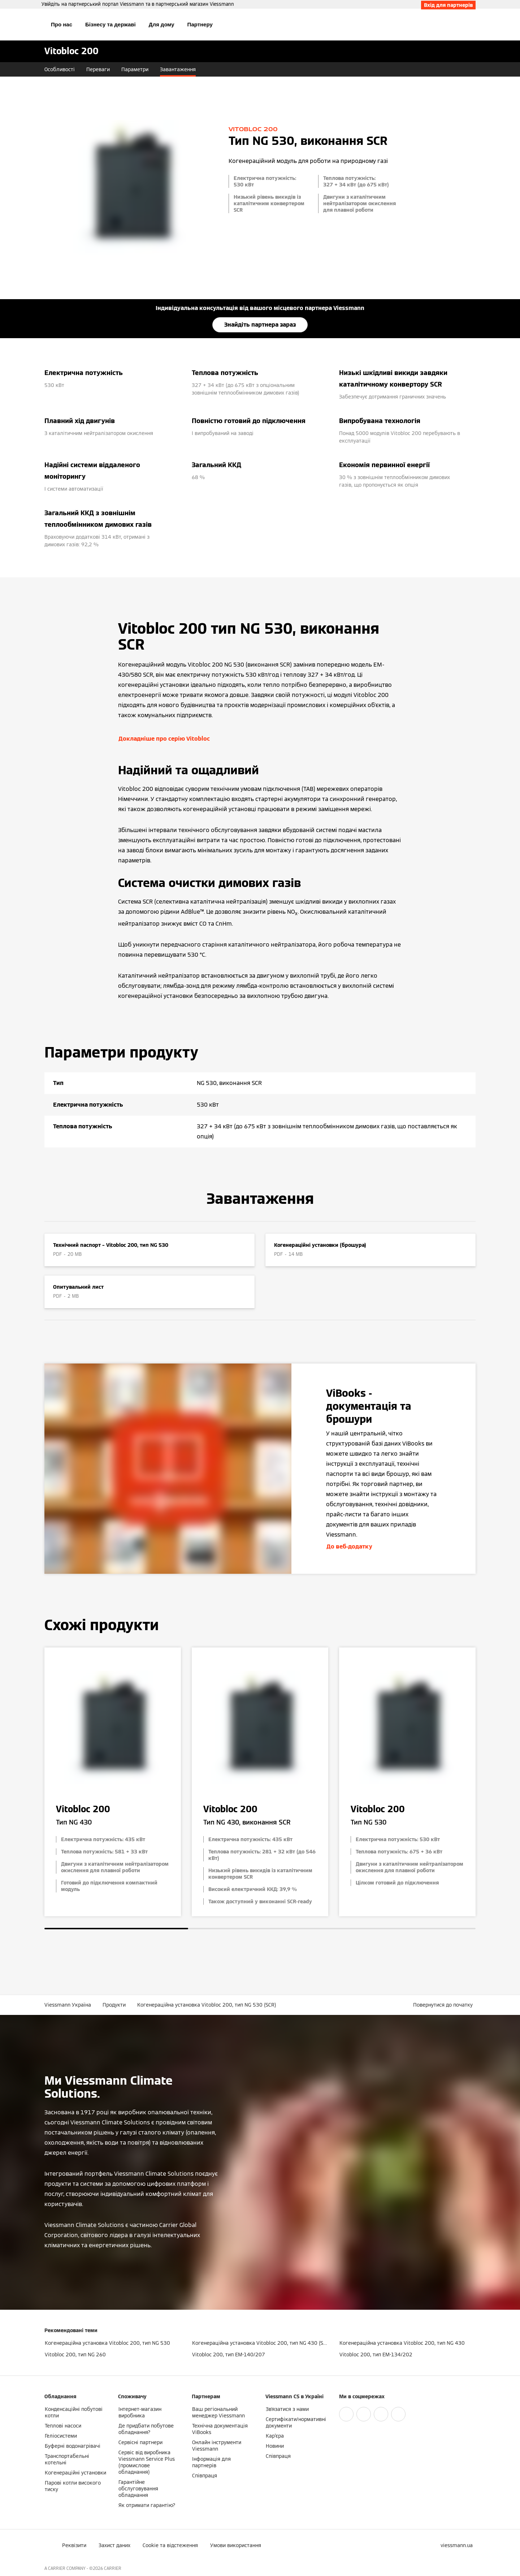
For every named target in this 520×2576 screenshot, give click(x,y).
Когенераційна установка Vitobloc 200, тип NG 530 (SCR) (206, 2005)
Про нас (61, 24)
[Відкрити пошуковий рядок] (472, 24)
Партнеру (200, 24)
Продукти (114, 2005)
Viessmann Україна (67, 2005)
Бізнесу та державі (110, 24)
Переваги (98, 69)
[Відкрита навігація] (20, 24)
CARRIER (112, 2568)
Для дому (161, 24)
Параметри (134, 69)
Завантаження (178, 69)
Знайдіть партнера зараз (260, 324)
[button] (444, 2005)
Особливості (59, 69)
